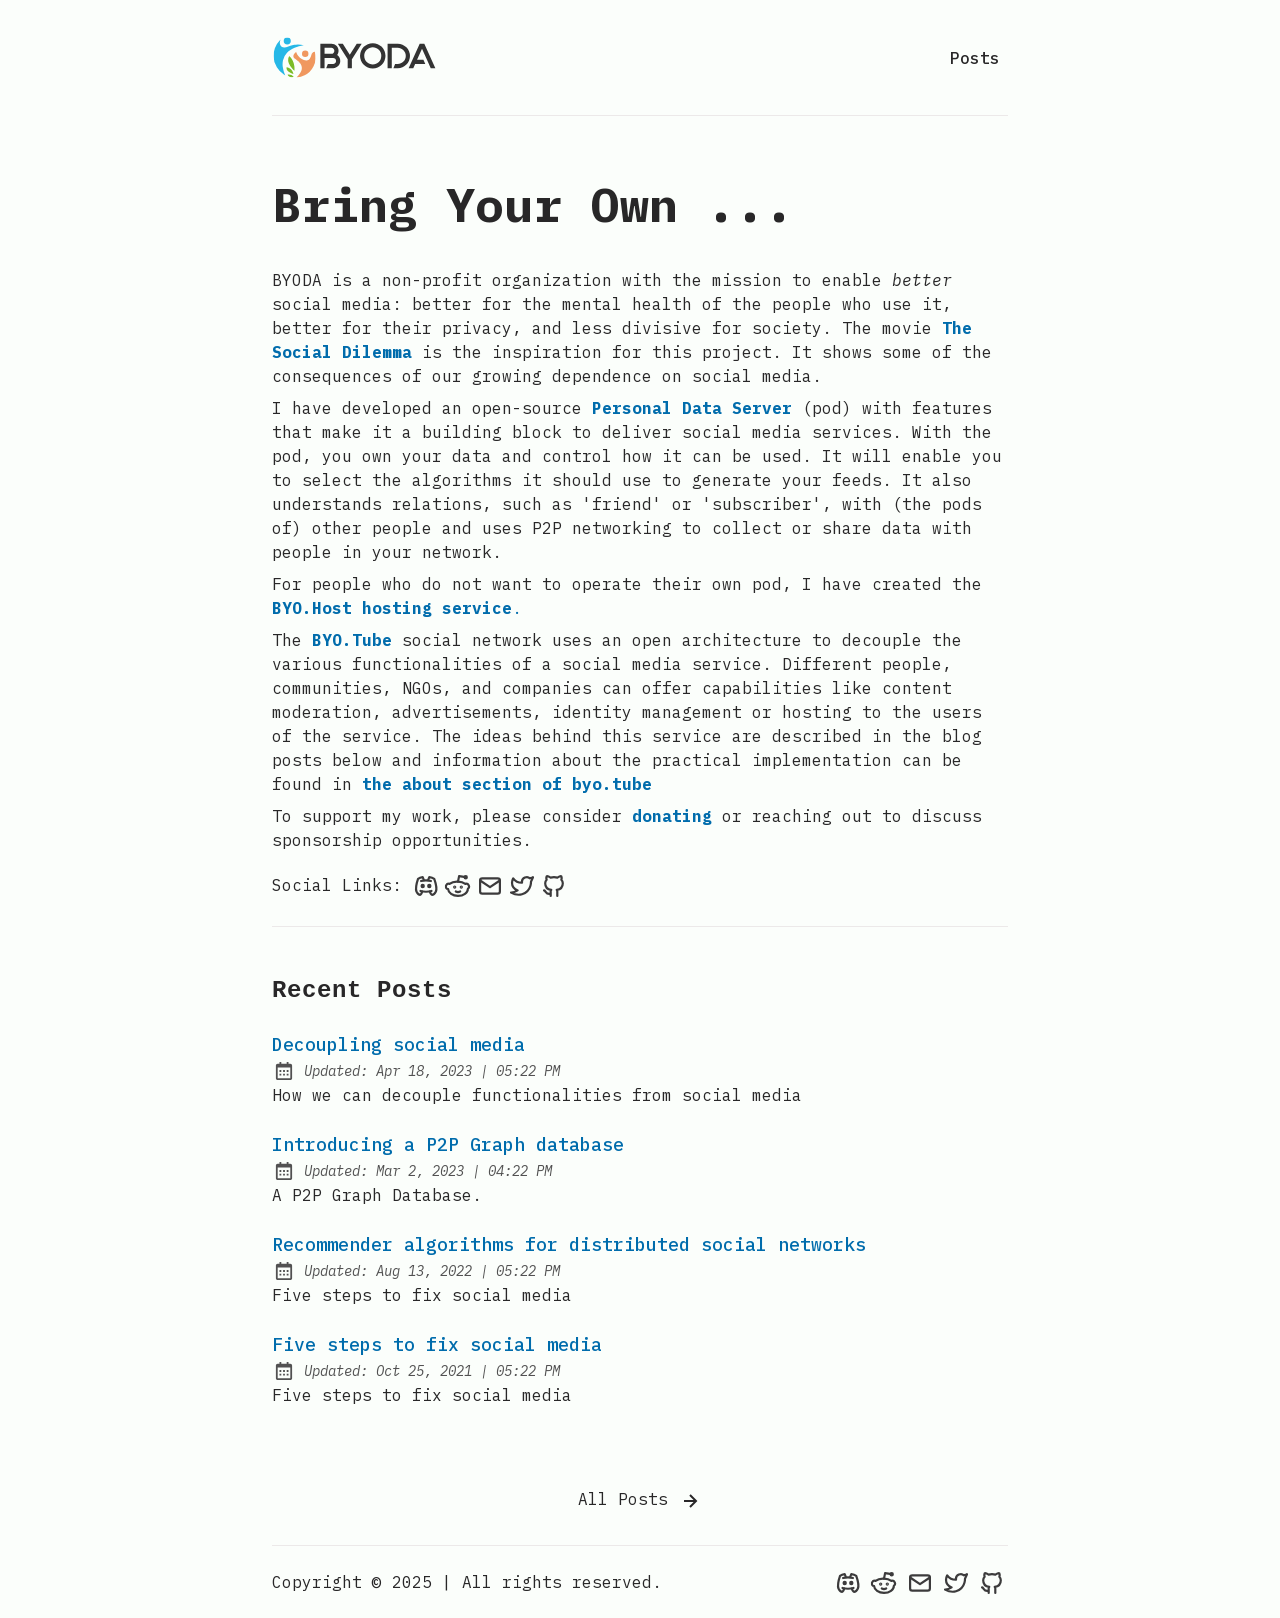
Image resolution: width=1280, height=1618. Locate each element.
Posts (975, 58)
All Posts (640, 1501)
